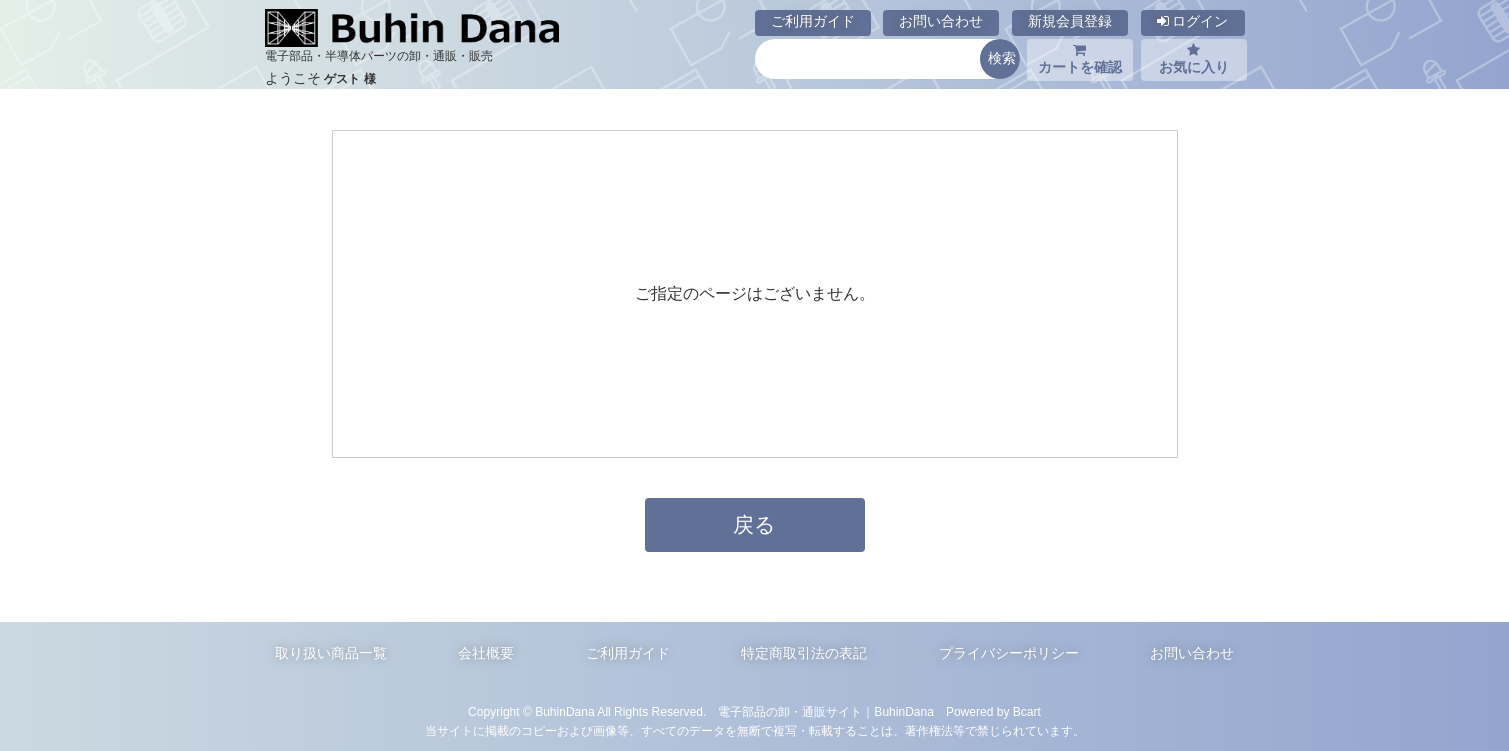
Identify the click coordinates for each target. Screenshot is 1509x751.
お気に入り (1194, 59)
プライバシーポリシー (1009, 653)
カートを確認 (1080, 59)
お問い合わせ (941, 21)
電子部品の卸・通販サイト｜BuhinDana (826, 712)
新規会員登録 (1070, 21)
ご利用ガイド (813, 21)
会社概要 (486, 653)
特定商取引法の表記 (804, 653)
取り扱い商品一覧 (331, 653)
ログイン (1193, 21)
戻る (754, 525)
